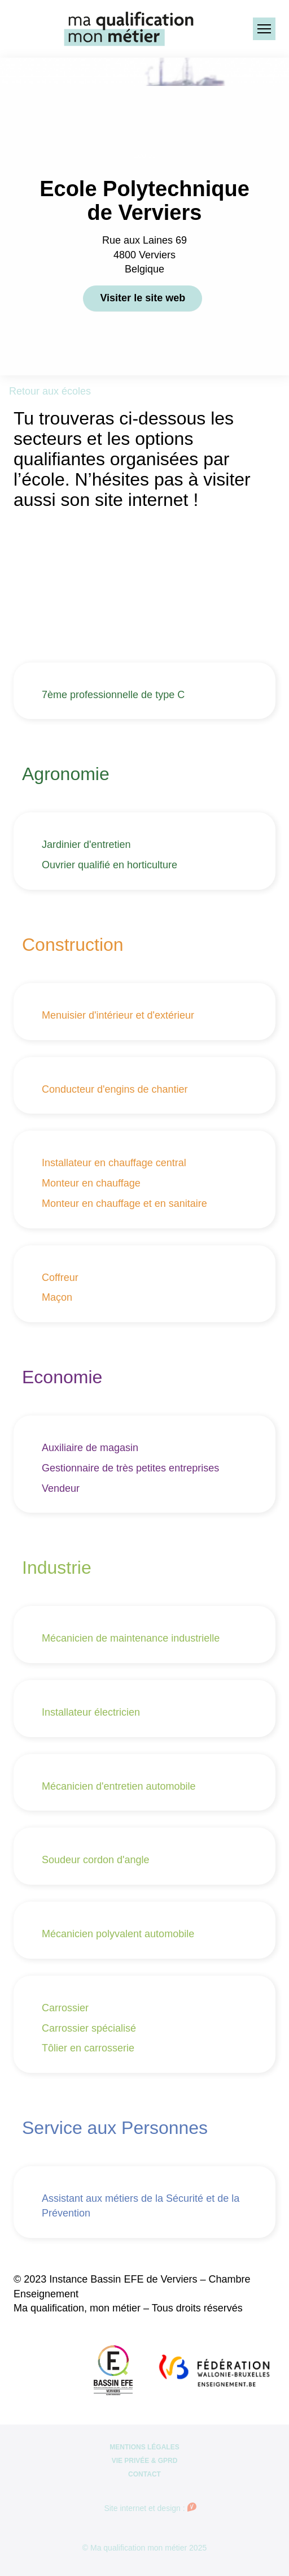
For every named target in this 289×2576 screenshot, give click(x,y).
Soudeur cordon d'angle (96, 1859)
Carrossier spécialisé (89, 2028)
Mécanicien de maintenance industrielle (131, 1638)
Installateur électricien (91, 1712)
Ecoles (144, 155)
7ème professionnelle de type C (113, 694)
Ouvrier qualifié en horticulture (109, 865)
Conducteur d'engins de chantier (115, 1089)
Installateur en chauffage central (114, 1162)
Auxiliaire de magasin (90, 1447)
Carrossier (65, 2008)
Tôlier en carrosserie (88, 2048)
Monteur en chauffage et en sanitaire (124, 1203)
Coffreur (60, 1277)
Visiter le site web (142, 298)
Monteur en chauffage (91, 1183)
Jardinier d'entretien (86, 844)
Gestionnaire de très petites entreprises (130, 1468)
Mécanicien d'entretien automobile (119, 1786)
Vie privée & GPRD (145, 2461)
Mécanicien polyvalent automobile (118, 1933)
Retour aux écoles (50, 391)
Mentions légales (144, 2447)
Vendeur (61, 1488)
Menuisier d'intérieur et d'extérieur (118, 1015)
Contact (144, 2474)
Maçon (57, 1297)
